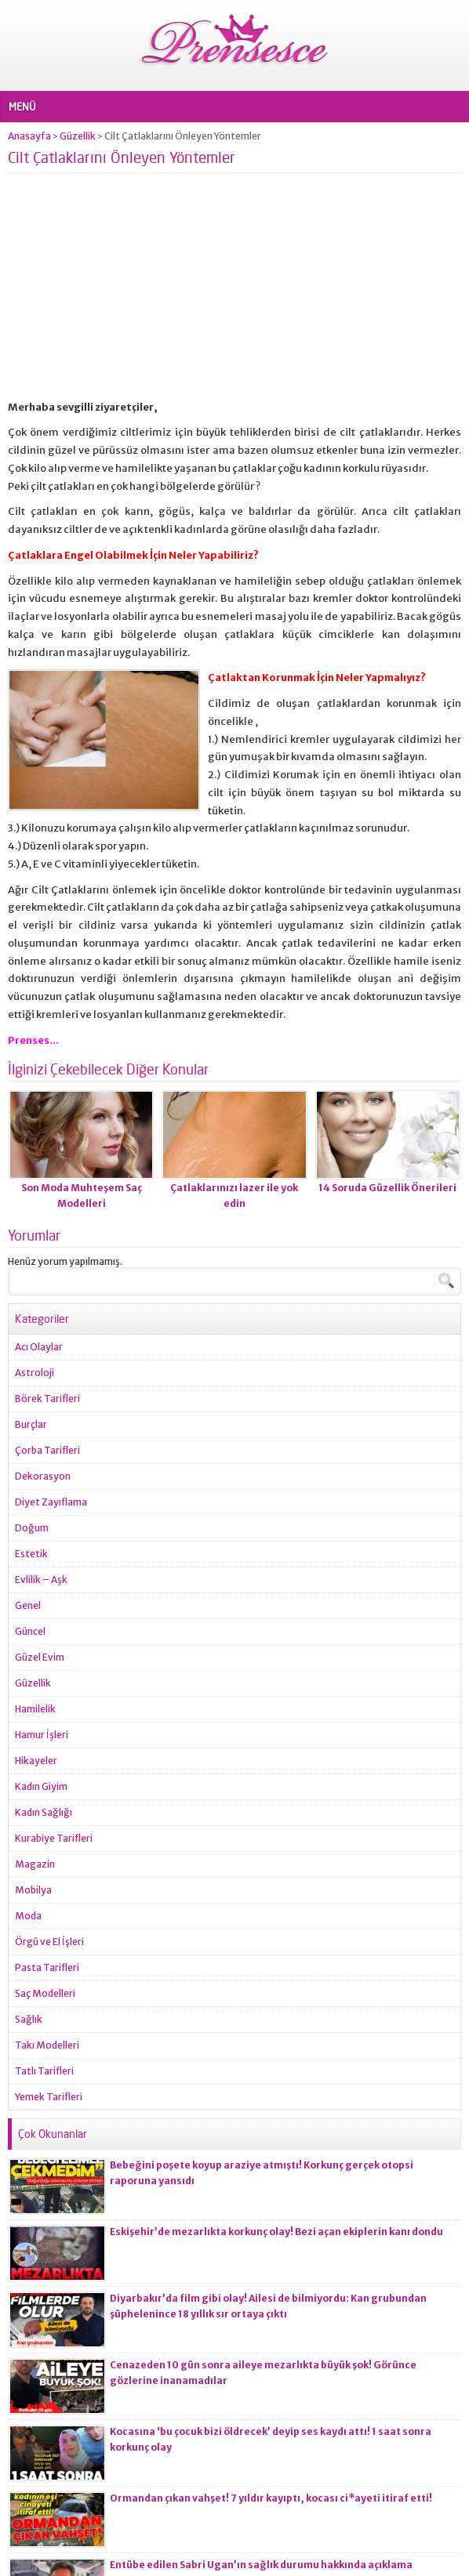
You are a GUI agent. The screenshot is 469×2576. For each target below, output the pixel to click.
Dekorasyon (43, 1476)
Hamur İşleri (41, 1735)
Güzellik (78, 136)
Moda (28, 1916)
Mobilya (33, 1890)
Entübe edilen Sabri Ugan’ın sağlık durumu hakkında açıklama (261, 2565)
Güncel (30, 1631)
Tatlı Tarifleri (44, 2071)
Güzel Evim (39, 1657)
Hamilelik (35, 1709)
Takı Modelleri (47, 2045)
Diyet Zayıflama (51, 1502)
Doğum (32, 1528)
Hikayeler (36, 1760)
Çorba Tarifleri (47, 1450)
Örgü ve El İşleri (49, 1941)
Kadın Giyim (41, 1786)
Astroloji (34, 1373)
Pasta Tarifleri (47, 1967)
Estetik (31, 1554)
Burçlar (31, 1424)
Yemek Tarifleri (48, 2097)
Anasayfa (29, 136)
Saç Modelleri (45, 1993)
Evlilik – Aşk (41, 1579)
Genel (28, 1605)
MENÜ (22, 106)
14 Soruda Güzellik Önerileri (387, 1188)
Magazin (35, 1864)
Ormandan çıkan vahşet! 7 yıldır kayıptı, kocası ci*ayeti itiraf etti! (271, 2498)
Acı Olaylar (39, 1347)
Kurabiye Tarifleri (54, 1838)
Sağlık (28, 2019)
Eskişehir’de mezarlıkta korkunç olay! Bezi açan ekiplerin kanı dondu (276, 2231)
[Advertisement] (234, 293)
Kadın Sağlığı (43, 1812)
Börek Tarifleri (47, 1398)
